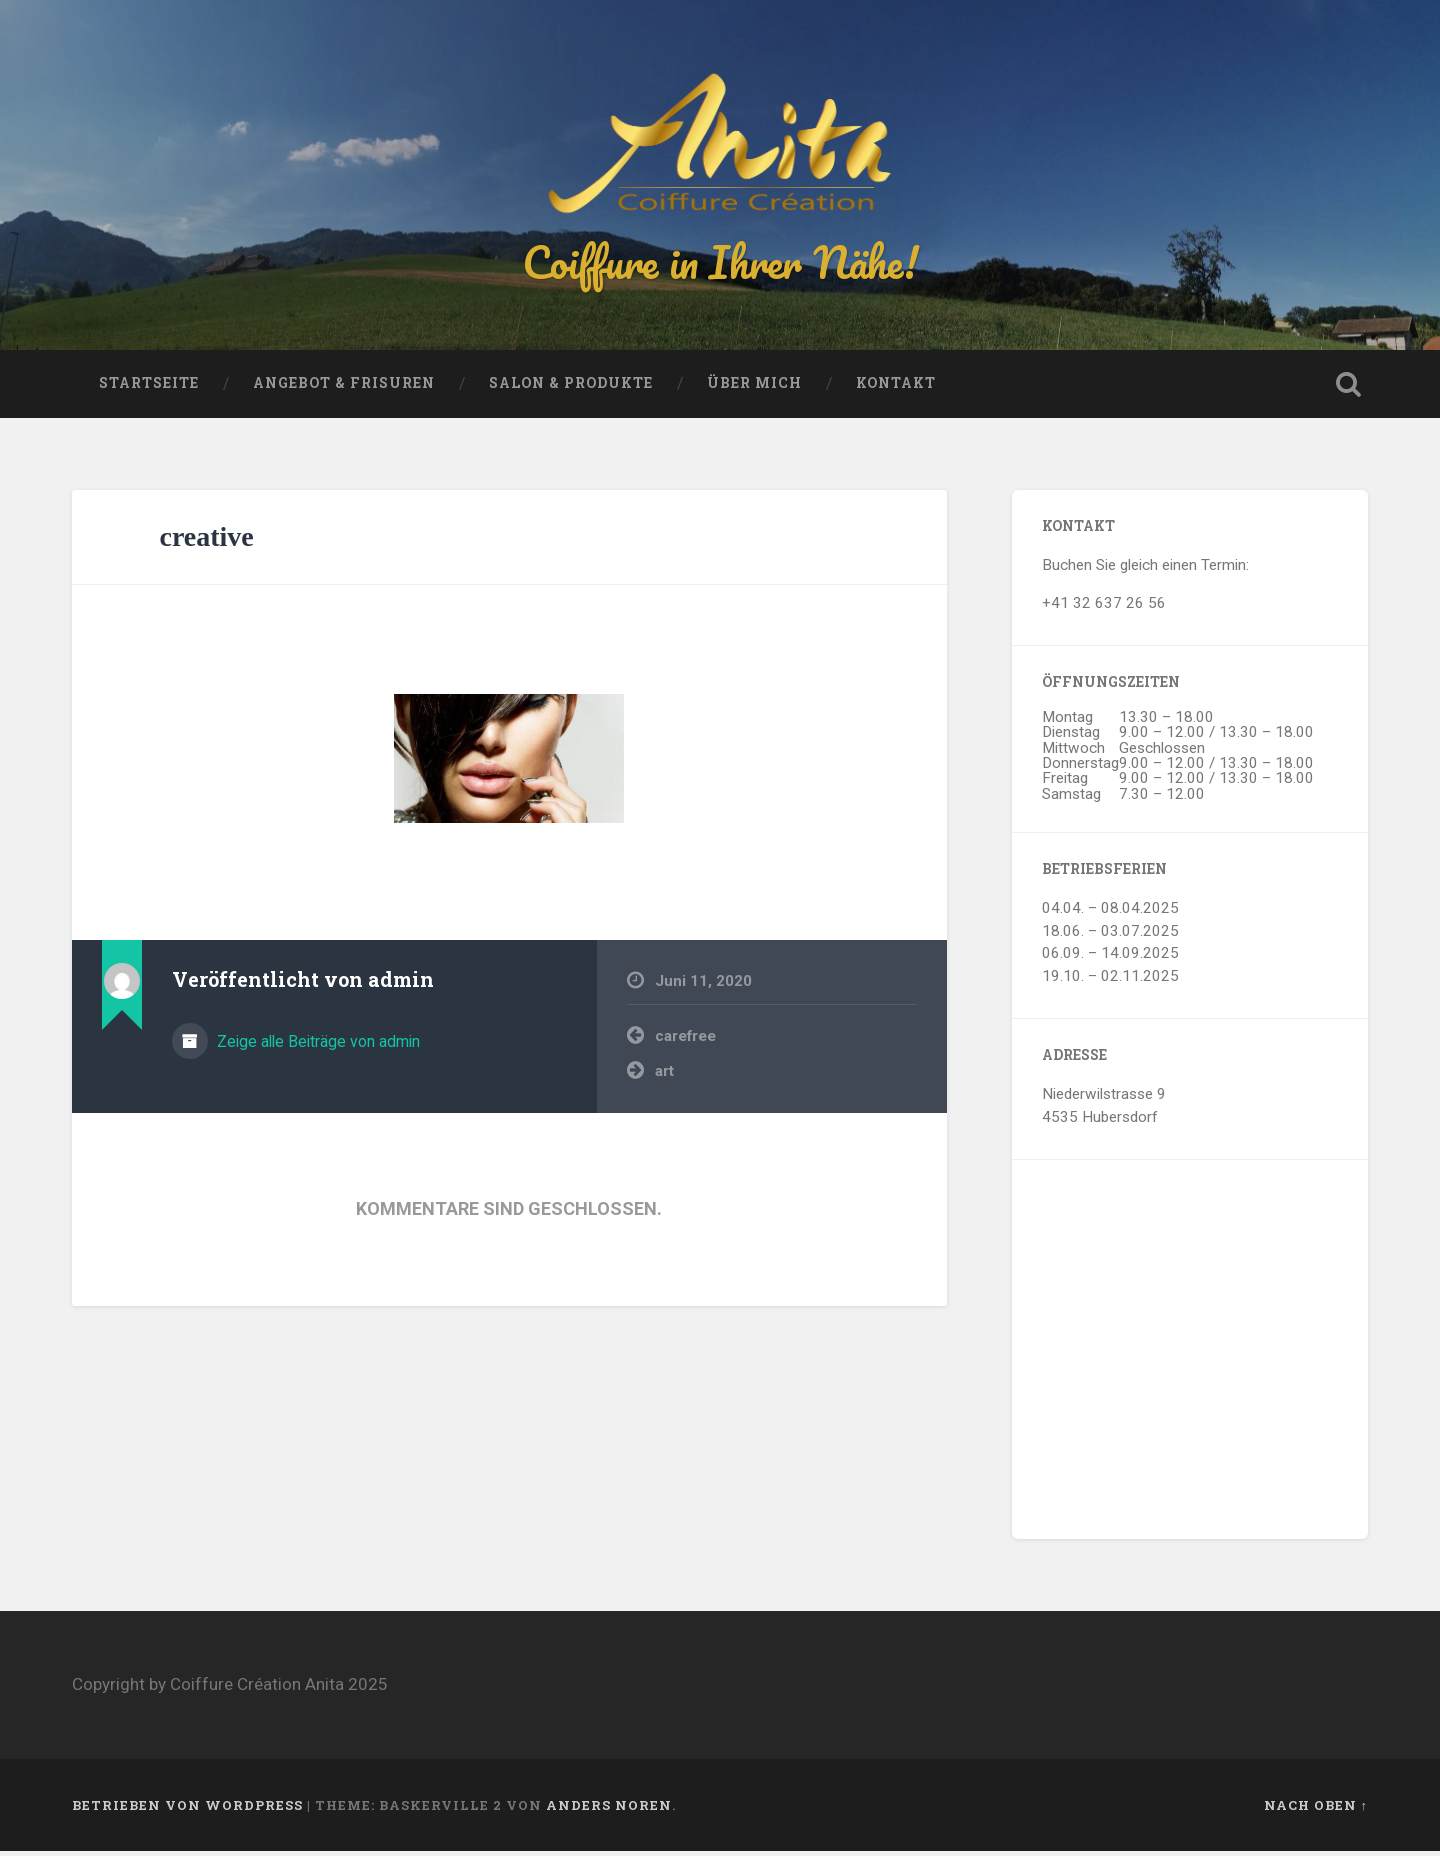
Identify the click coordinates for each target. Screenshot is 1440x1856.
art (664, 1075)
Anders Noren (609, 1809)
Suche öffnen (1348, 389)
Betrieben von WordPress (187, 1809)
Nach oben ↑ (1316, 1809)
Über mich (754, 388)
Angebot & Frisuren (344, 388)
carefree (685, 1041)
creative (206, 541)
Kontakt (896, 388)
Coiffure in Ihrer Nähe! (720, 263)
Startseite (149, 388)
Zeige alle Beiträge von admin (316, 1045)
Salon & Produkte (571, 388)
